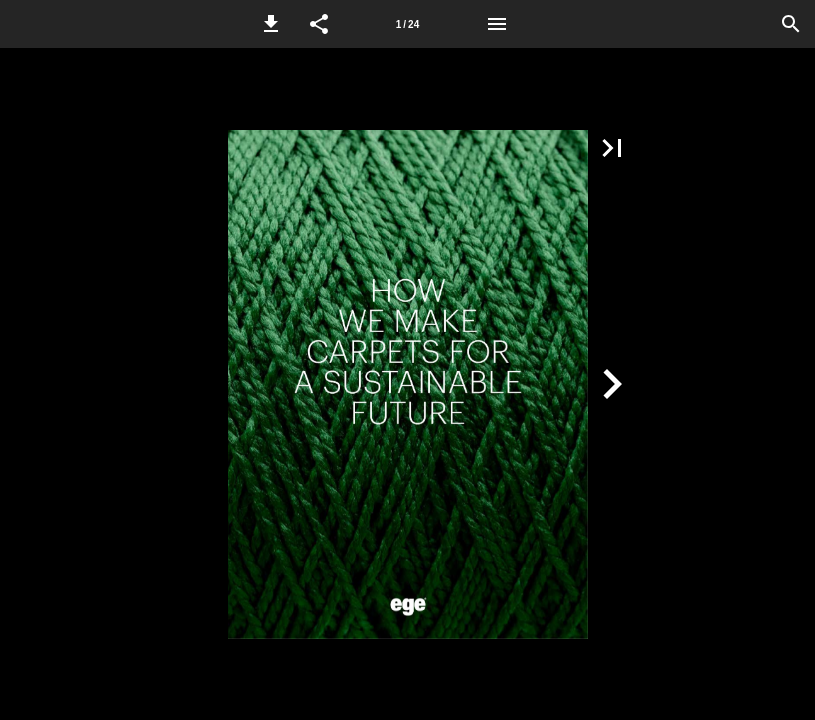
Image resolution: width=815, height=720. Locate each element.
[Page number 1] (408, 24)
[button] (271, 24)
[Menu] (497, 24)
